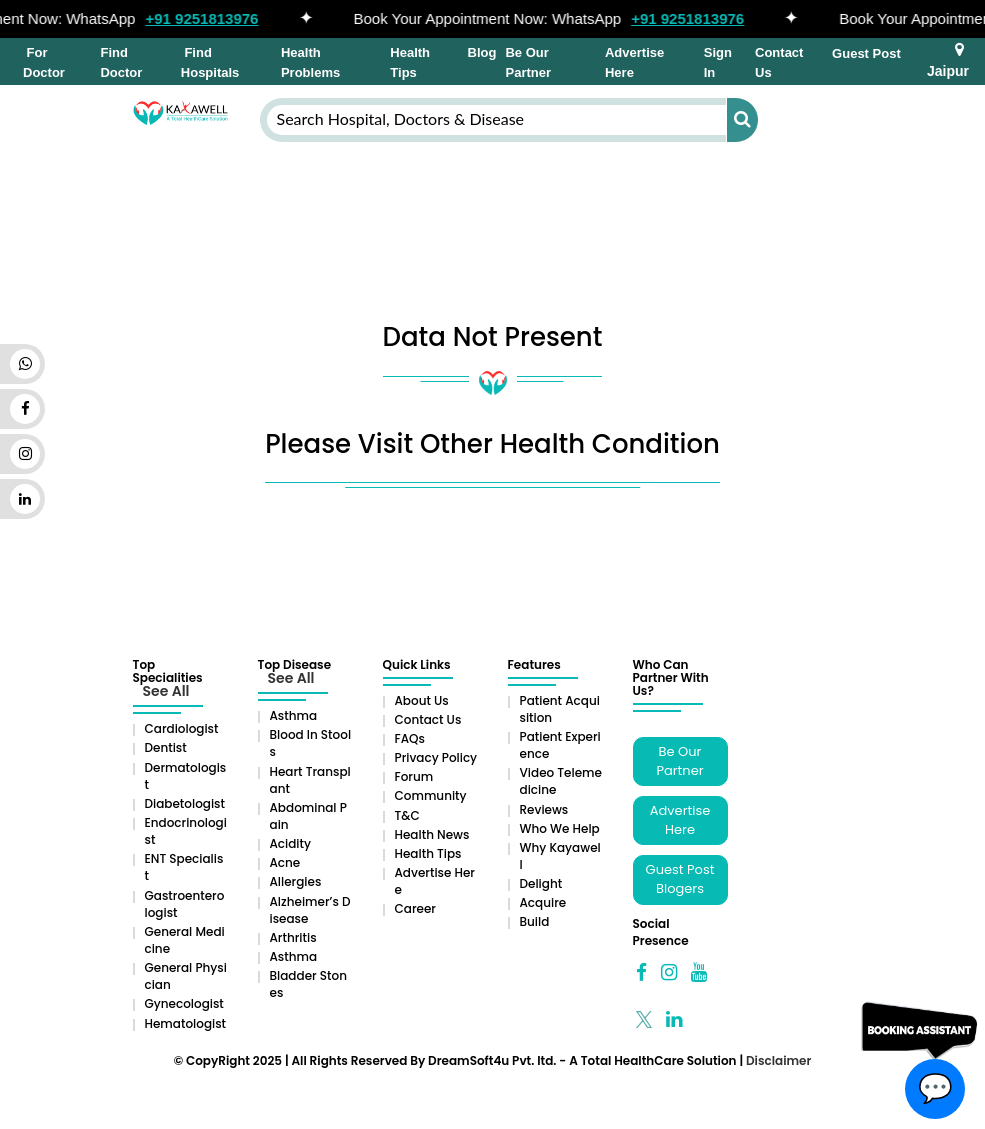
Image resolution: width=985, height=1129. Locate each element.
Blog (482, 52)
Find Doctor (121, 62)
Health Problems (310, 62)
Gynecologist (184, 1003)
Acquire (543, 902)
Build (535, 921)
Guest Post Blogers (680, 879)
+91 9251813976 (207, 18)
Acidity (290, 843)
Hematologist (186, 1023)
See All (166, 691)
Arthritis (293, 937)
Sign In (718, 62)
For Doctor (44, 62)
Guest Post (866, 53)
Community (431, 795)
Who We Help (560, 828)
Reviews (544, 809)
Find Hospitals (210, 62)
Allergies (296, 881)
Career (415, 908)
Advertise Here (634, 62)
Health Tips (410, 62)
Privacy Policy (436, 757)
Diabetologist (185, 803)
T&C (407, 815)
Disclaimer (778, 1060)
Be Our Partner (528, 62)
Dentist (166, 747)
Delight (541, 883)
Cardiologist (182, 728)
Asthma (294, 715)
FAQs (410, 738)
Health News (432, 834)
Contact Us (779, 62)
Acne (285, 862)
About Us (422, 700)
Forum (414, 776)
